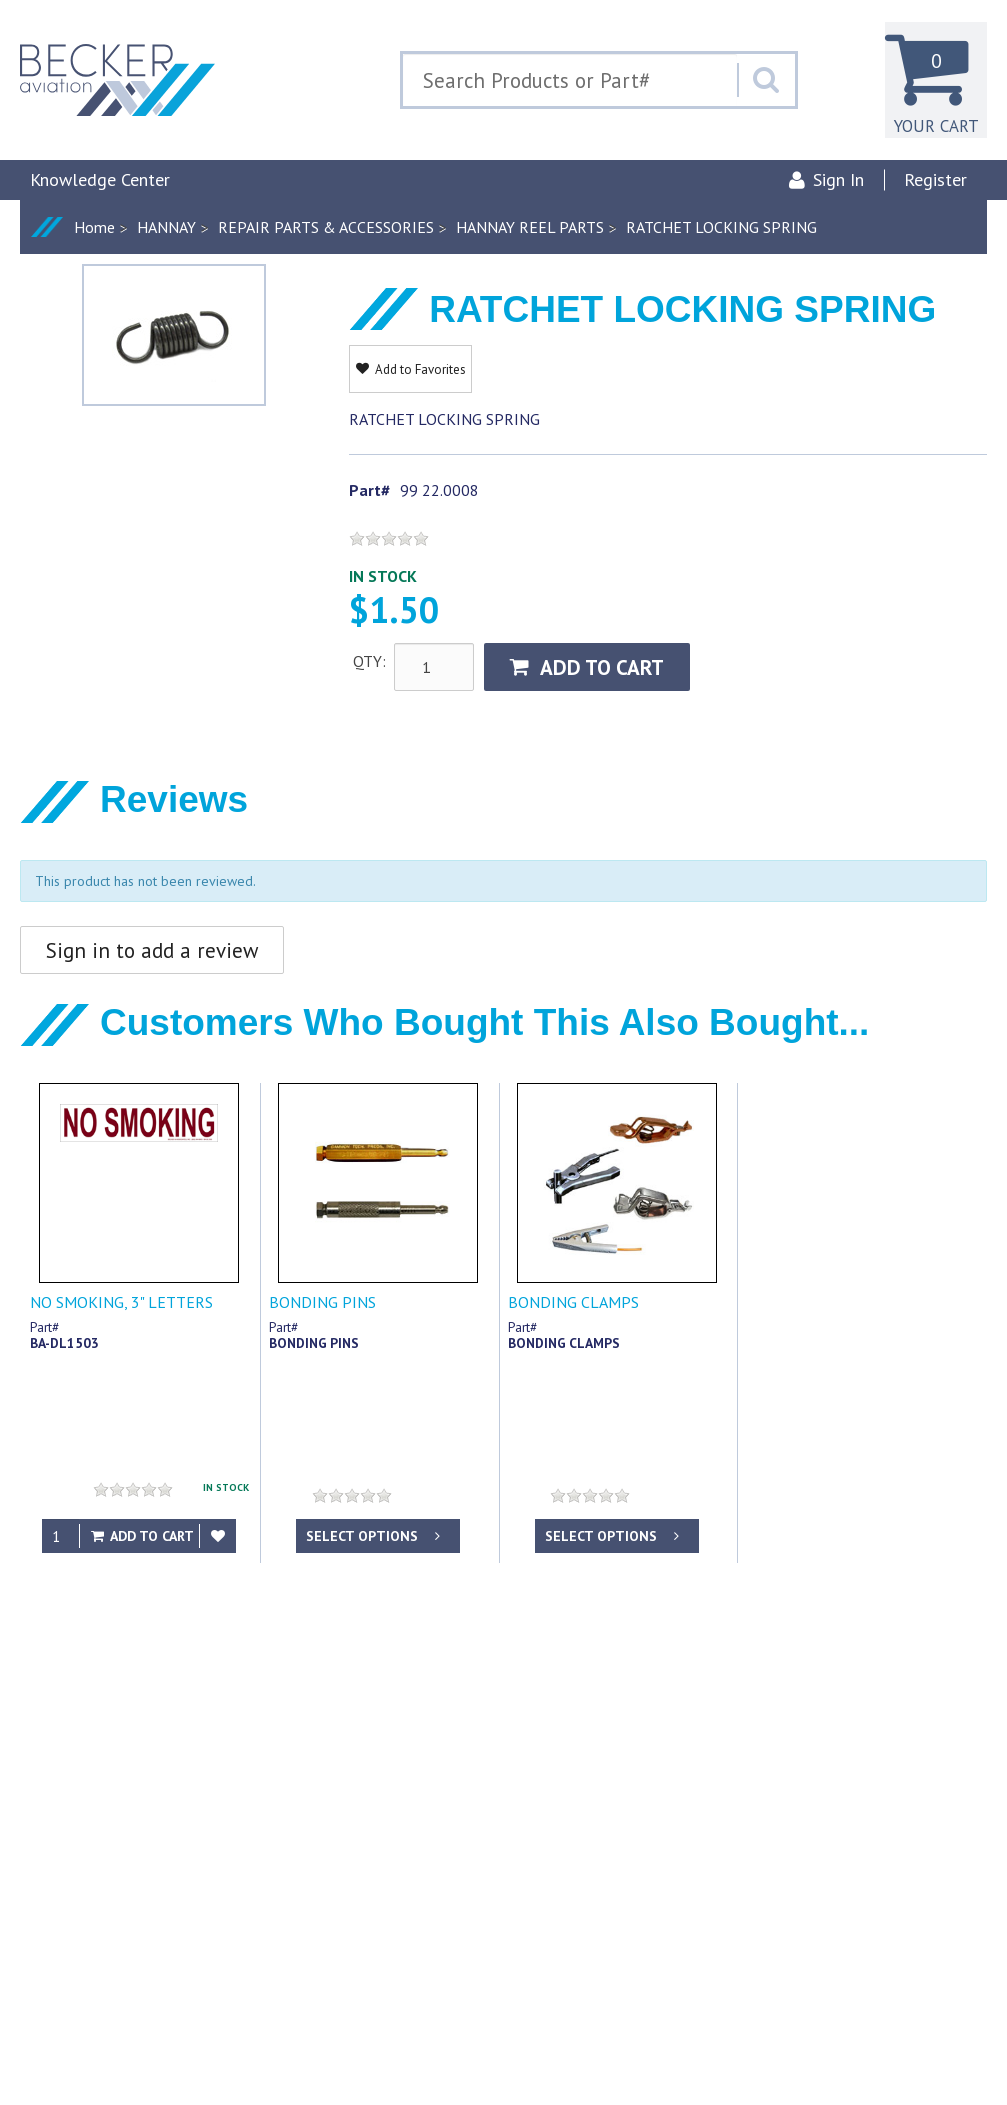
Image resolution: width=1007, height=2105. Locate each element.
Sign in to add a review (152, 950)
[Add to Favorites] (218, 1536)
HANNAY (166, 227)
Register (935, 179)
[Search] (766, 80)
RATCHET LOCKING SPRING (721, 227)
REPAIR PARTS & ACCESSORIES (326, 227)
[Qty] (61, 1536)
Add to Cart (587, 667)
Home (94, 227)
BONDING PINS (322, 1302)
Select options (375, 1536)
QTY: (369, 661)
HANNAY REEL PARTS (530, 227)
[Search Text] (570, 80)
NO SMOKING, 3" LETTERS (121, 1302)
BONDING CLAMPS (573, 1302)
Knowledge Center (100, 179)
